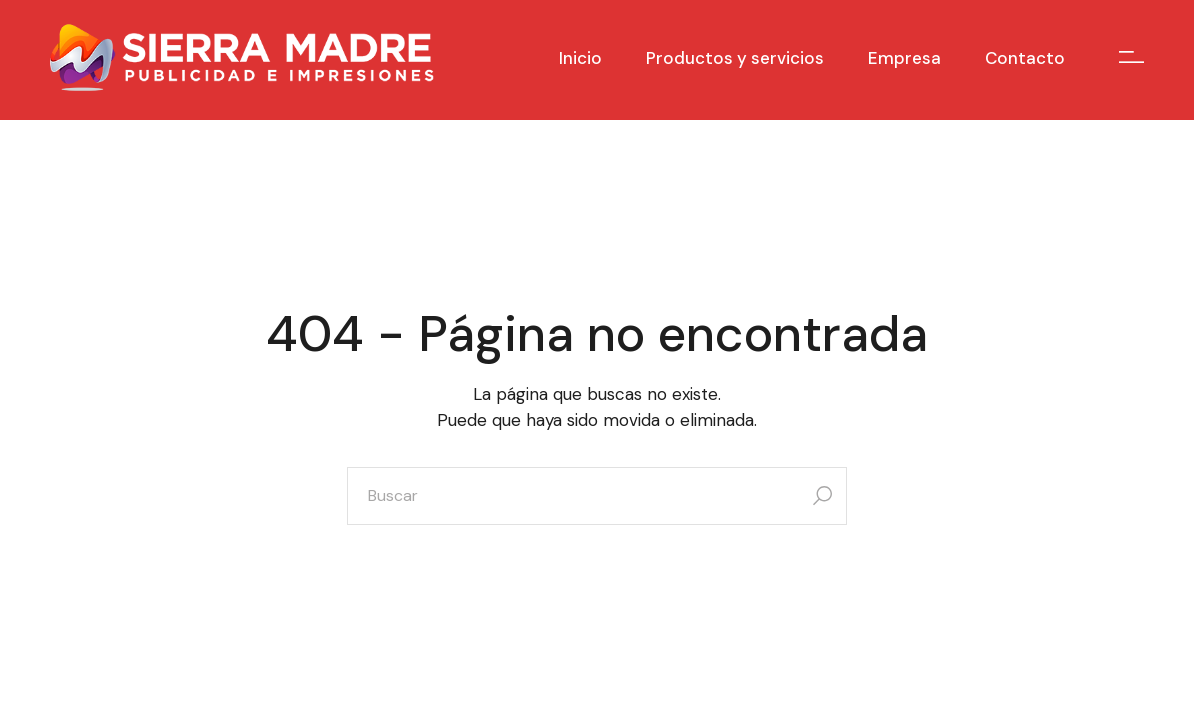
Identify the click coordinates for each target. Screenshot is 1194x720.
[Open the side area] (1131, 57)
